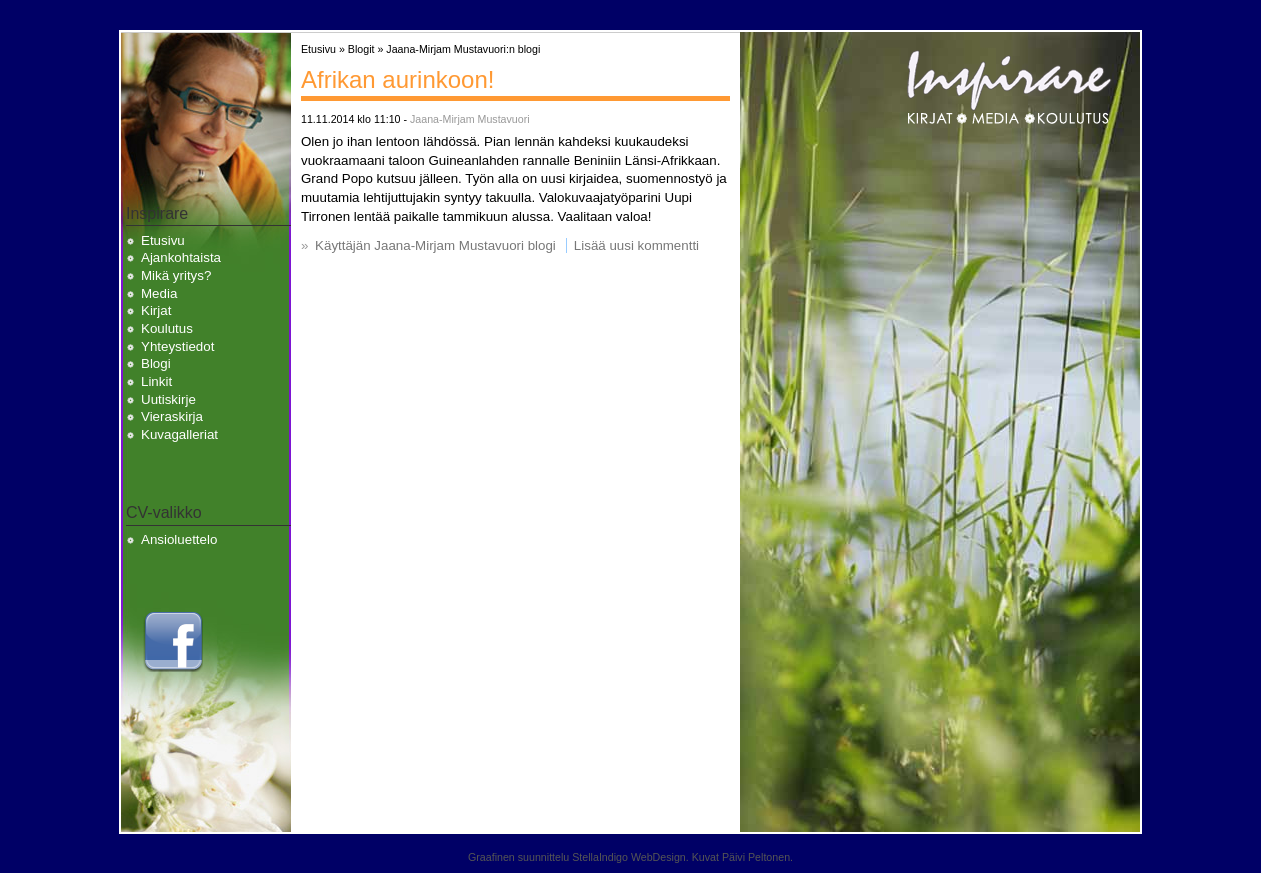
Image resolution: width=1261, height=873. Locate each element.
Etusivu (163, 240)
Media (159, 293)
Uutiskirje (168, 399)
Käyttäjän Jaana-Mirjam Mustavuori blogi (435, 245)
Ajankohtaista (181, 257)
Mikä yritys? (176, 275)
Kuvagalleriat (179, 434)
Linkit (156, 381)
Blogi (156, 363)
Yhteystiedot (177, 346)
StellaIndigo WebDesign (629, 857)
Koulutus (167, 328)
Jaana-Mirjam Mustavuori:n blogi (463, 49)
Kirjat (156, 310)
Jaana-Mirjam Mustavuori (470, 119)
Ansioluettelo (179, 539)
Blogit (361, 49)
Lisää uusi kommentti (636, 245)
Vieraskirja (172, 416)
